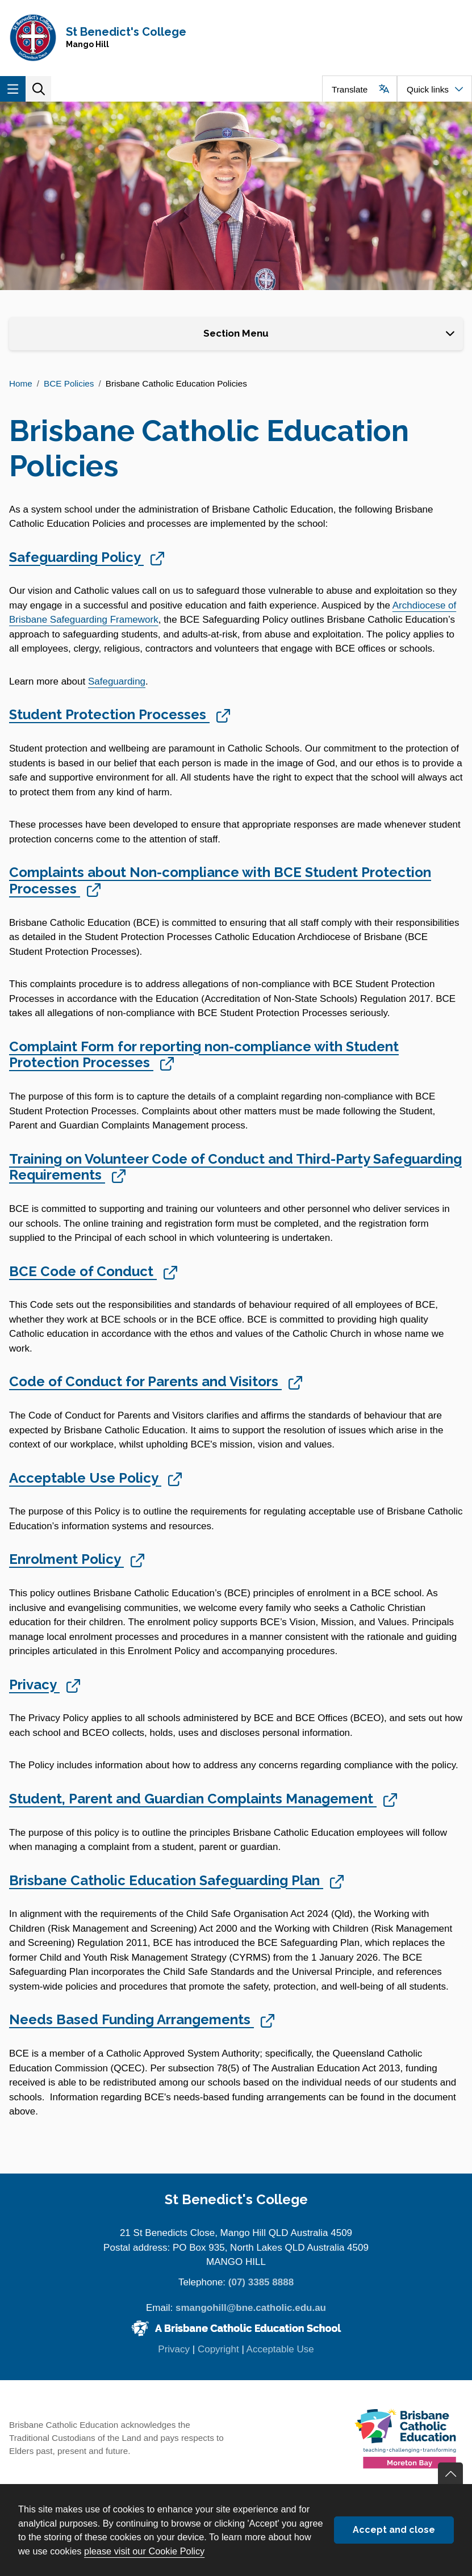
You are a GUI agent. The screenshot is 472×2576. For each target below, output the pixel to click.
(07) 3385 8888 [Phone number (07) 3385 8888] (261, 2282)
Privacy (45, 1684)
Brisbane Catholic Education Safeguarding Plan (177, 1880)
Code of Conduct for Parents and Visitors (156, 1381)
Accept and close (394, 2529)
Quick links (428, 89)
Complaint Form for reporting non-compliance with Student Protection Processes (204, 1054)
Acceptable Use (280, 2349)
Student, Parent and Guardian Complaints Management (204, 1798)
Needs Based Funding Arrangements (143, 2019)
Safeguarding (116, 681)
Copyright (218, 2349)
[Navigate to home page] (236, 38)
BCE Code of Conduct (94, 1271)
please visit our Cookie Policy (144, 2551)
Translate (349, 89)
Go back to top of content (450, 2474)
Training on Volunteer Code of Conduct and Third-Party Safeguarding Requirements (235, 1167)
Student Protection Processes (120, 714)
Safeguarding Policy (87, 557)
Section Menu (236, 333)
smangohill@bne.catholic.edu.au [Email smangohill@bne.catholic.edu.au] (251, 2307)
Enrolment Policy (78, 1559)
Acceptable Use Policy (96, 1478)
